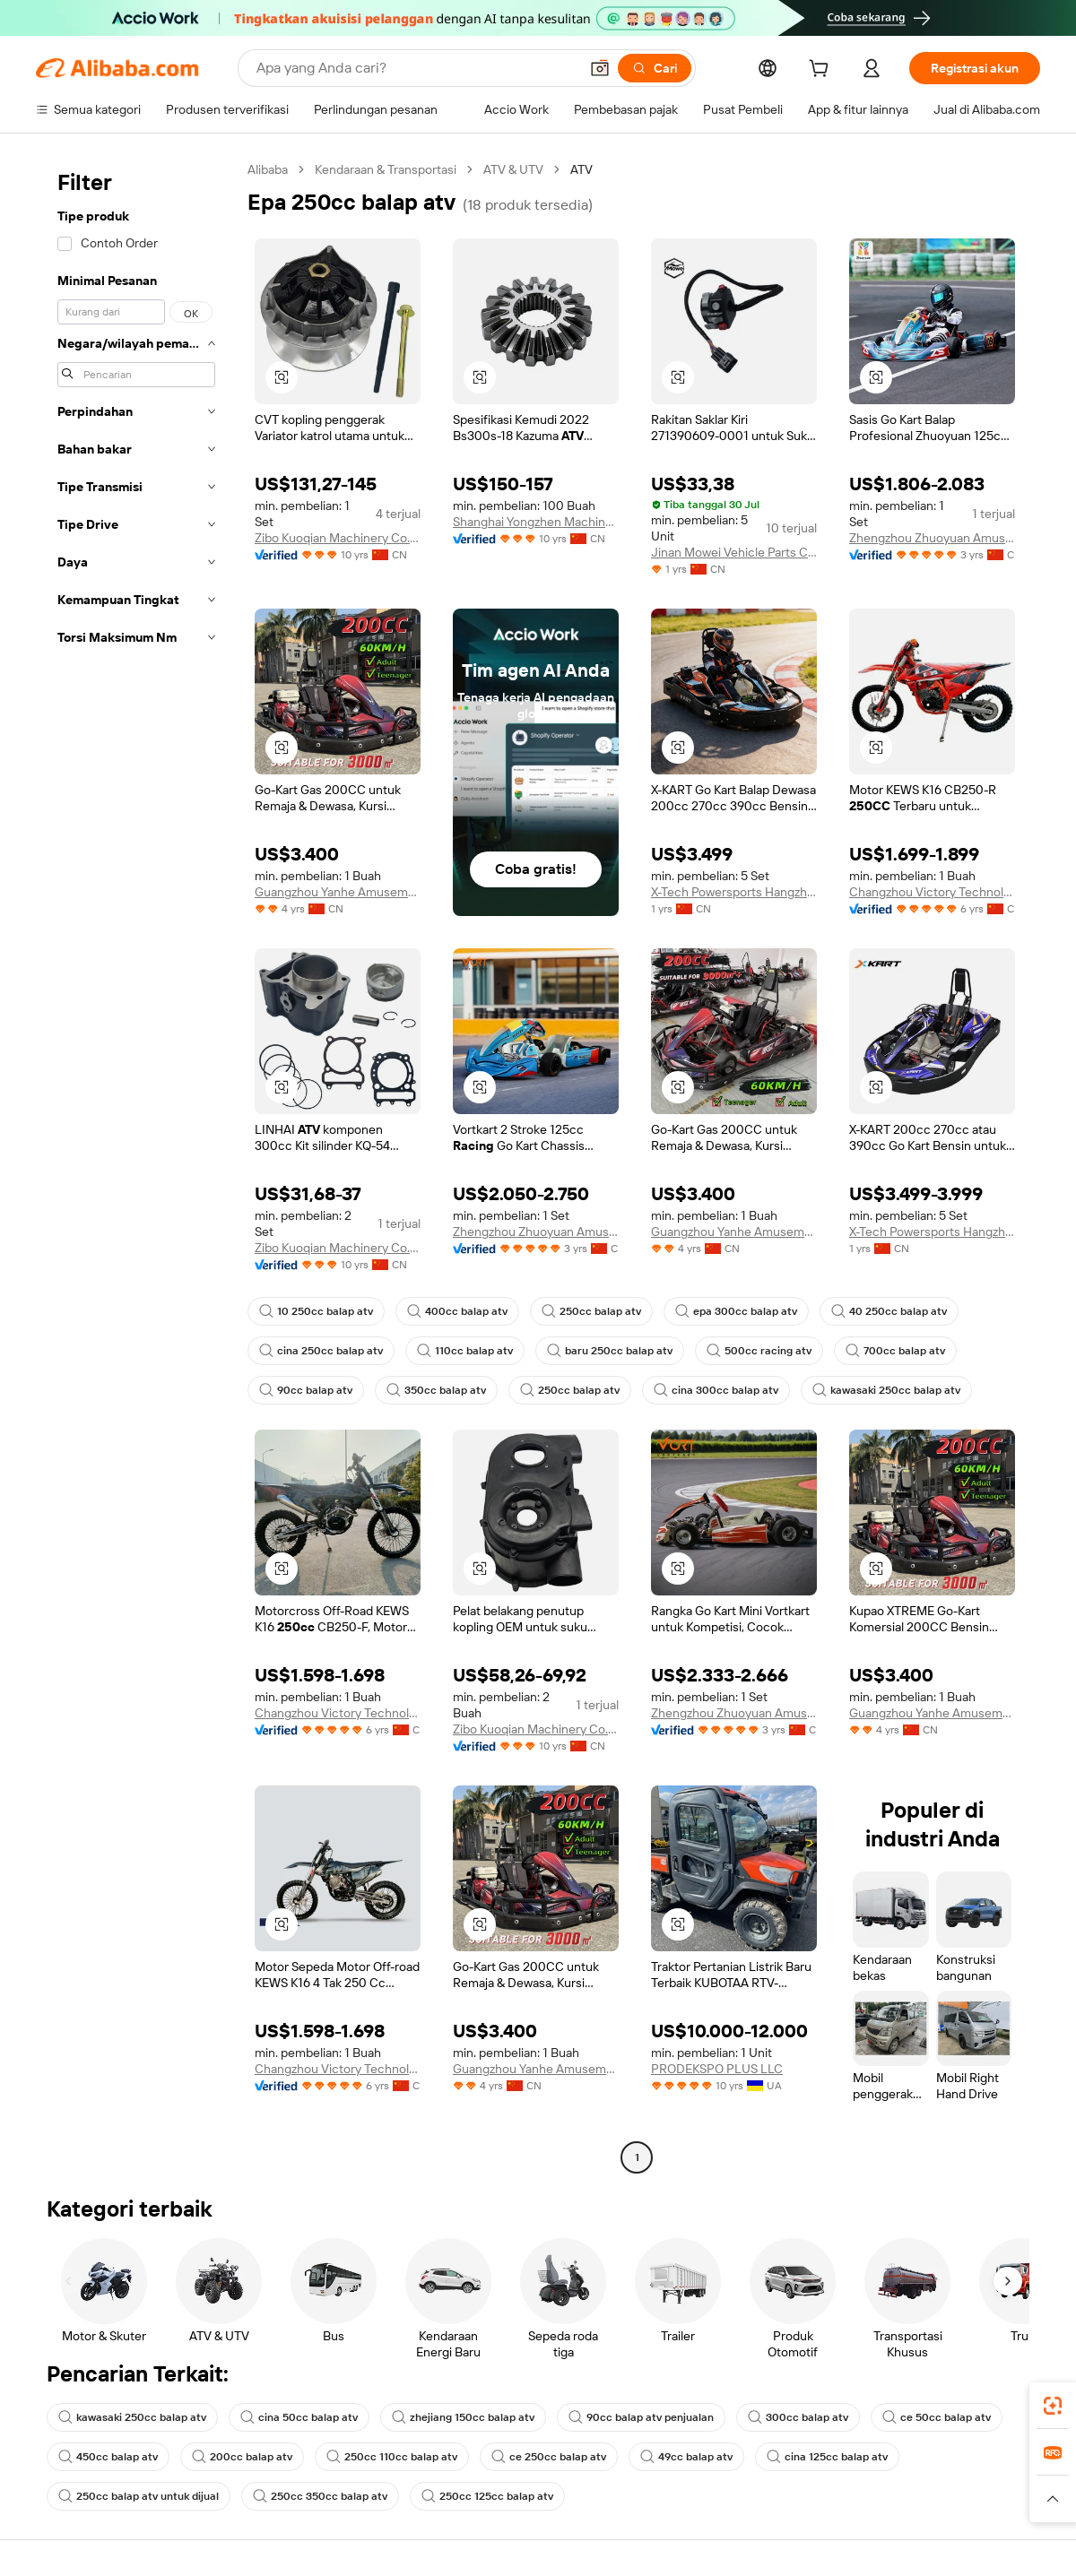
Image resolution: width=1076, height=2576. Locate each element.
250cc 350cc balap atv (320, 2496)
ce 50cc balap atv (936, 2417)
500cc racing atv (759, 1351)
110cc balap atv (465, 1351)
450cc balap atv (108, 2457)
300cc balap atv (798, 2417)
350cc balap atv (436, 1390)
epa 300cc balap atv (736, 1311)
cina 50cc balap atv (299, 2417)
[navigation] (136, 1166)
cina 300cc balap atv (716, 1390)
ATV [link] (581, 169)
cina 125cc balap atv (827, 2457)
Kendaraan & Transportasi (385, 169)
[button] (600, 68)
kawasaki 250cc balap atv (886, 1390)
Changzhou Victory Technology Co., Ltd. (932, 892)
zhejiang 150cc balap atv (463, 2417)
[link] (1052, 2405)
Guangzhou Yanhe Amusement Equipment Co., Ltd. (338, 892)
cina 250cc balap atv (321, 1351)
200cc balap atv (242, 2457)
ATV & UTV (513, 169)
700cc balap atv (895, 1351)
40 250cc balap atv (889, 1311)
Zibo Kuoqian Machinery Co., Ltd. (338, 538)
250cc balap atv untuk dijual (138, 2496)
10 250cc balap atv (316, 1311)
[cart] (822, 71)
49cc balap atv (686, 2457)
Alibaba (267, 169)
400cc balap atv (457, 1311)
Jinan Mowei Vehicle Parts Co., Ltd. (734, 552)
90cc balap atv (305, 1390)
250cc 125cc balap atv (487, 2496)
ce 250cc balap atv (548, 2457)
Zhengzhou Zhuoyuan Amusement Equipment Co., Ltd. (932, 538)
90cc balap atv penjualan (641, 2417)
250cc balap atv (591, 1311)
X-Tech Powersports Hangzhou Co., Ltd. (734, 892)
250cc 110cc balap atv (391, 2457)
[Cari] (654, 68)
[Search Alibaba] (415, 68)
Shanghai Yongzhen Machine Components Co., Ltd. (536, 521)
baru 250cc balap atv (609, 1351)
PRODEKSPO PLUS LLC (717, 2069)
